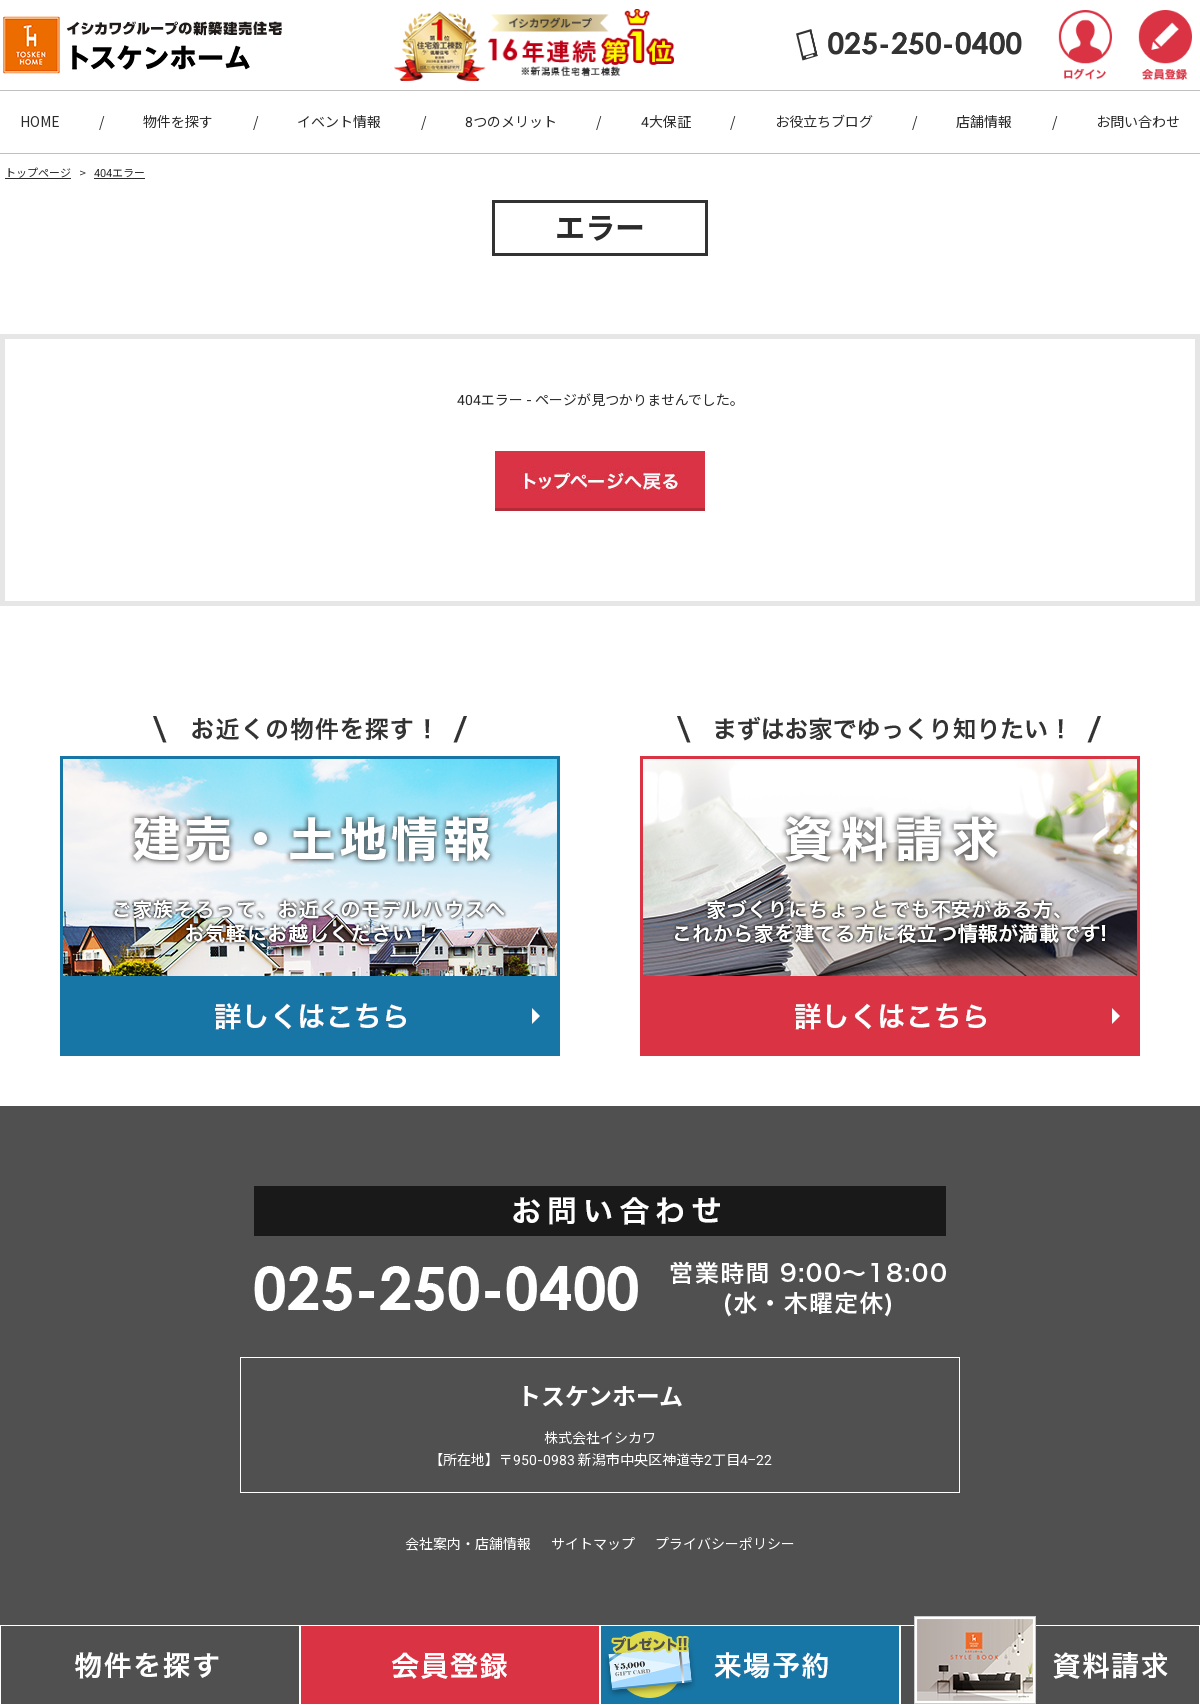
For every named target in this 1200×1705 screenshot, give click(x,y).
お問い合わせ (1138, 122)
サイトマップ (593, 1544)
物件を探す (178, 122)
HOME (40, 122)
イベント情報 (339, 122)
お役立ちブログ (824, 122)
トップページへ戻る (600, 481)
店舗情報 (984, 122)
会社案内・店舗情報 (468, 1544)
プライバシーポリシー (725, 1544)
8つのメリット (511, 122)
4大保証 (666, 122)
